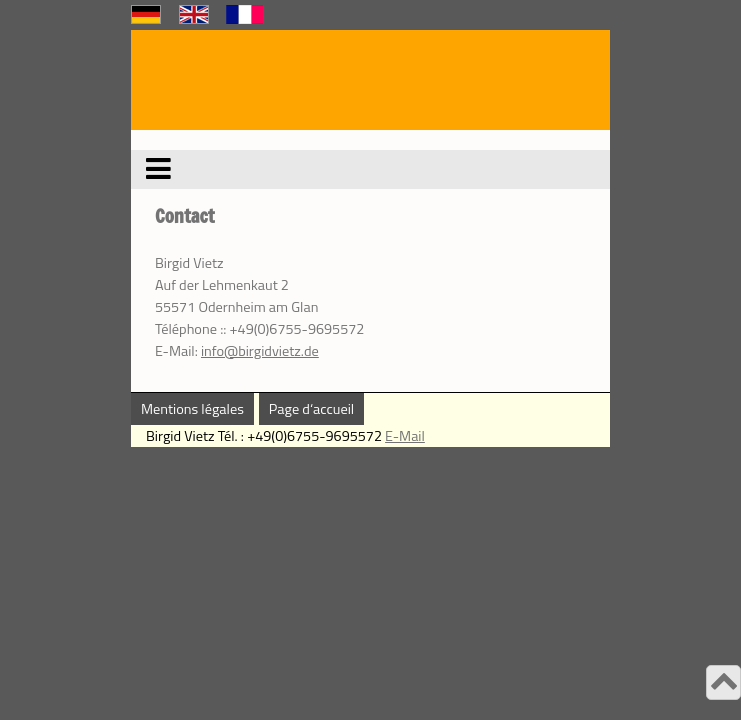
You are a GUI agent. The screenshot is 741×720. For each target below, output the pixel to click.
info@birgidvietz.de (260, 351)
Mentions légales (192, 409)
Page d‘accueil (311, 409)
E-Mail (405, 436)
